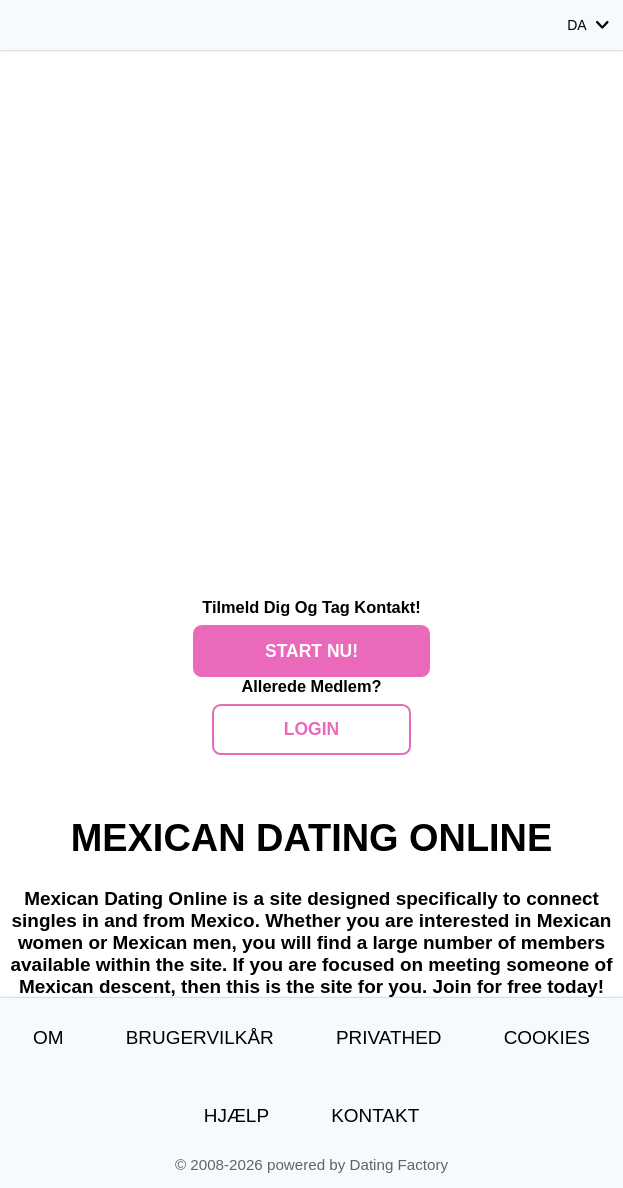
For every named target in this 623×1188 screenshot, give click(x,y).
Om (48, 1037)
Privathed (389, 1037)
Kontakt (375, 1115)
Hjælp (236, 1115)
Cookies (547, 1037)
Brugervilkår (200, 1037)
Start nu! (311, 651)
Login (311, 729)
